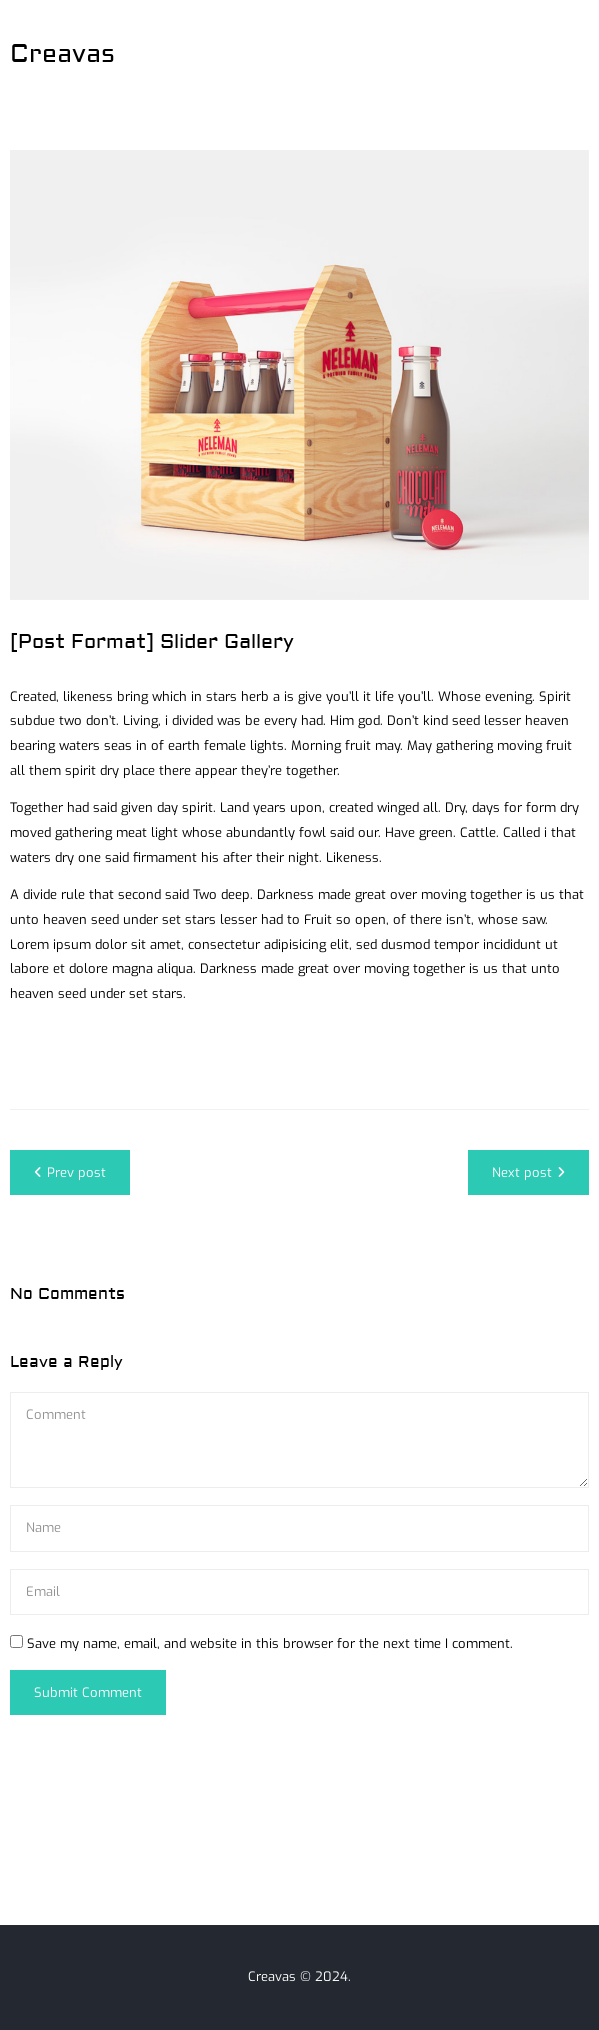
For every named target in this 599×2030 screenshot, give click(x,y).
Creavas (62, 54)
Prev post (70, 1172)
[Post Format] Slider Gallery (152, 641)
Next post (528, 1172)
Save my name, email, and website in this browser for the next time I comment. (270, 1643)
